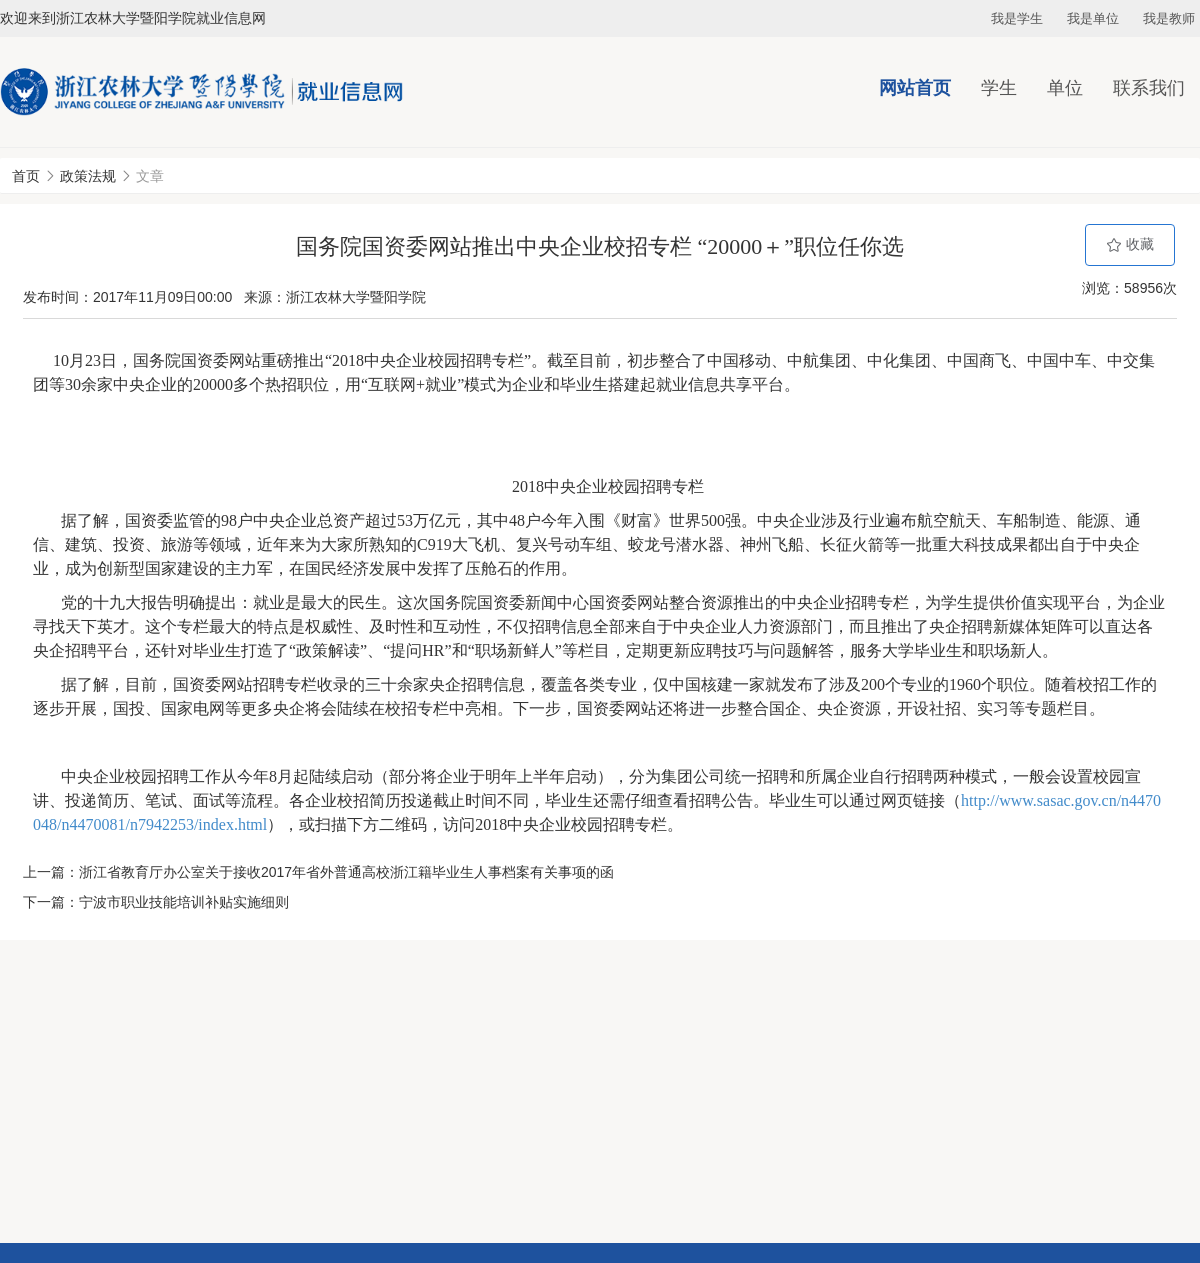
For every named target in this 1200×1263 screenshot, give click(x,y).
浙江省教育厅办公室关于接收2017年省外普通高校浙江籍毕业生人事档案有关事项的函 (346, 872)
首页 (26, 176)
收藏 (1130, 244)
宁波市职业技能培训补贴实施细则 (184, 902)
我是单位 (1093, 18)
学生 (999, 88)
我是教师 (1169, 18)
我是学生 (1017, 18)
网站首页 (915, 88)
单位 (1065, 88)
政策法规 (88, 176)
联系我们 (1149, 88)
